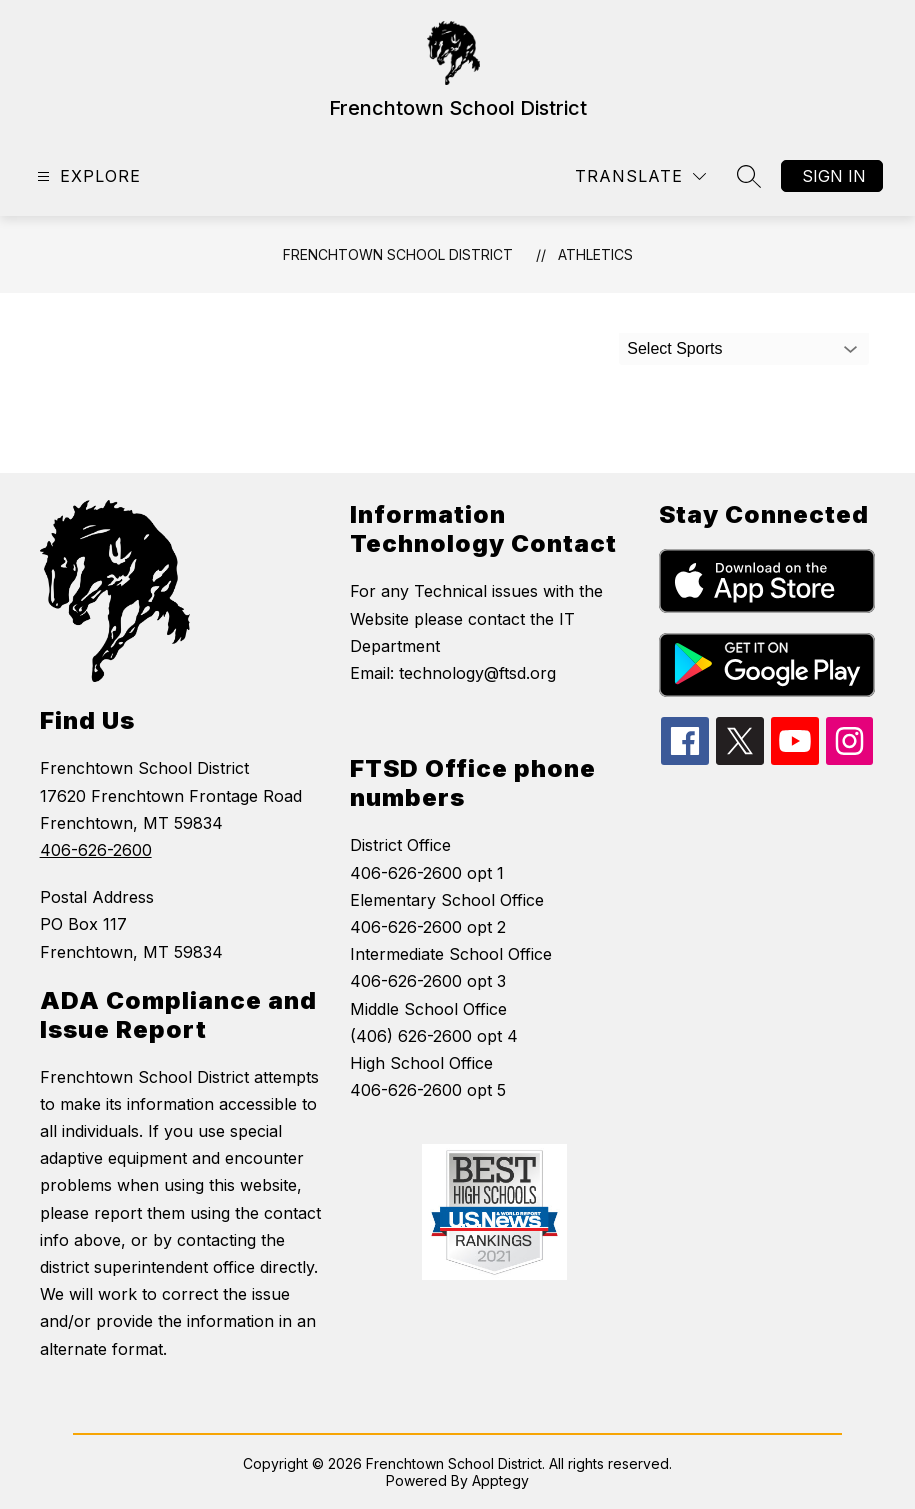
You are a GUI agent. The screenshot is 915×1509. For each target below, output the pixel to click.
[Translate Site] (640, 176)
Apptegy (500, 1480)
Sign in (834, 176)
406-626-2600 (96, 850)
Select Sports (674, 348)
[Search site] (749, 176)
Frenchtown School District (398, 254)
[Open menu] (86, 176)
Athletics (595, 254)
